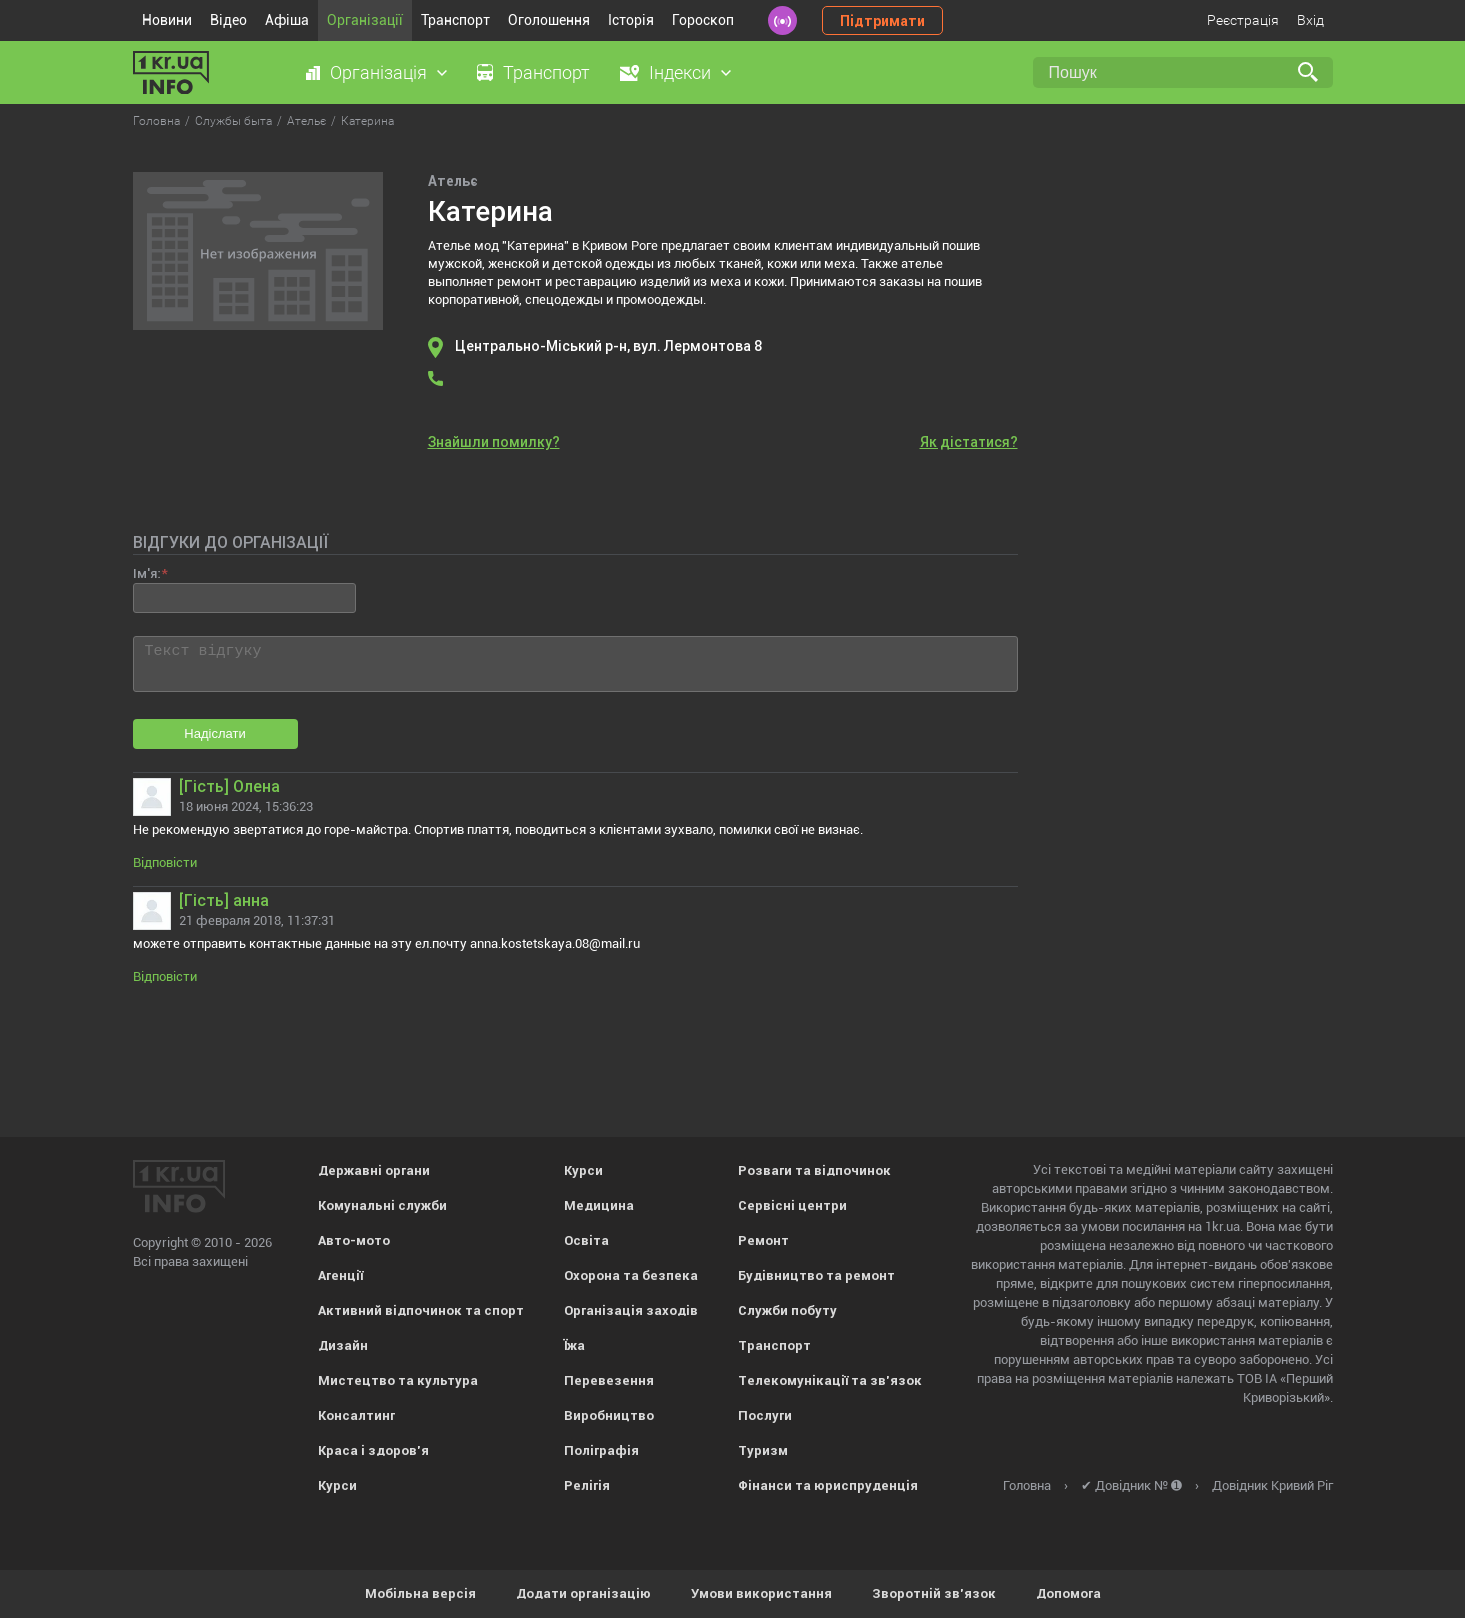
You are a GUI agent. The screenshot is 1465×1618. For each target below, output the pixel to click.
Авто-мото (354, 1240)
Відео (228, 20)
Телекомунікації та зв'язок (830, 1380)
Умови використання (761, 1593)
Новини (167, 20)
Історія (631, 20)
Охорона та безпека (631, 1275)
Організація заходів (631, 1310)
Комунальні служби (382, 1205)
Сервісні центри (792, 1205)
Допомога (1068, 1593)
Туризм (763, 1450)
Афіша (287, 20)
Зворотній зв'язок (934, 1593)
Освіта (586, 1240)
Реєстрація (1243, 20)
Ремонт (763, 1240)
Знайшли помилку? (494, 442)
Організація (378, 72)
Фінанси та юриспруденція (828, 1485)
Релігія (587, 1485)
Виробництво (609, 1415)
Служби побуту (787, 1310)
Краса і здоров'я (373, 1450)
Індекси (680, 72)
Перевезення (609, 1380)
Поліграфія (601, 1450)
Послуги (765, 1415)
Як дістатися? (969, 442)
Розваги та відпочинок (814, 1170)
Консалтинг (356, 1415)
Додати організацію (583, 1593)
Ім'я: (146, 573)
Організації (365, 20)
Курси (337, 1485)
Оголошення (549, 20)
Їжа (574, 1345)
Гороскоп (703, 20)
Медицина (599, 1205)
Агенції (340, 1275)
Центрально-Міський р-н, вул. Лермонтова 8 (609, 346)
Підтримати (882, 21)
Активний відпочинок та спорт (421, 1310)
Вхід (1310, 20)
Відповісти (165, 862)
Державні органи (374, 1170)
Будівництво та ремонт (816, 1275)
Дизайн (343, 1345)
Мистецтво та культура (398, 1380)
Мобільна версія (420, 1593)
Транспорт (455, 20)
